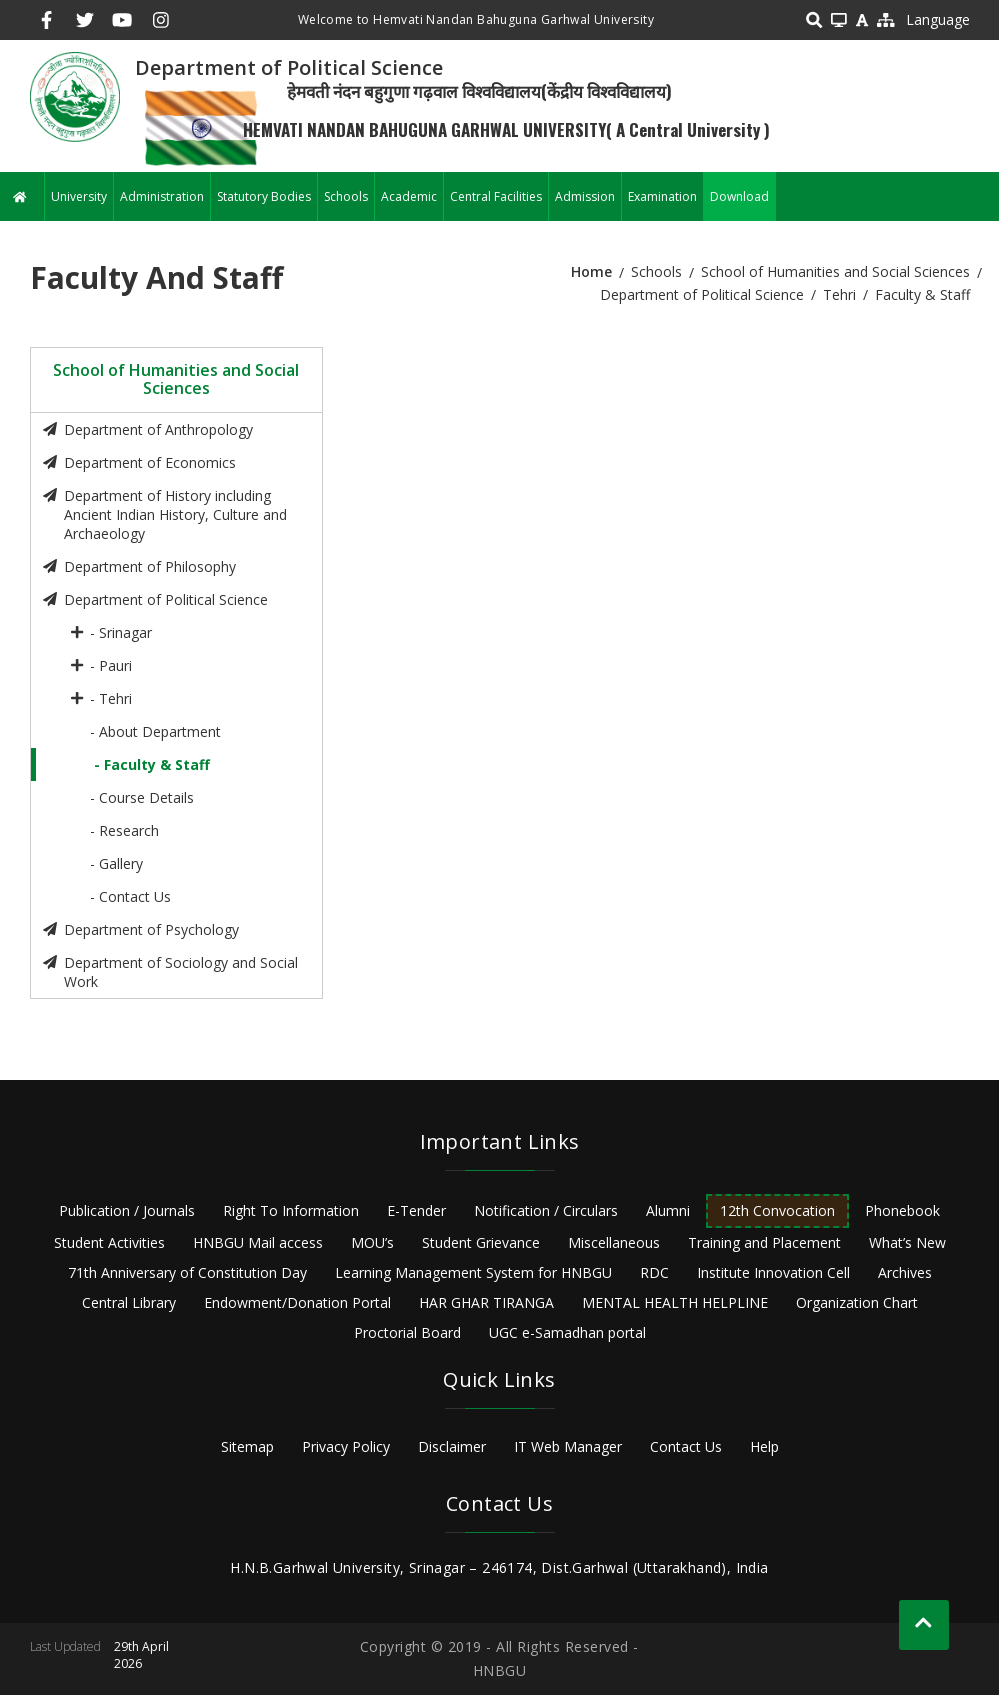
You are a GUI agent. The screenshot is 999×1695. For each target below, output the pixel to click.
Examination (662, 196)
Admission (585, 196)
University (79, 196)
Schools (346, 196)
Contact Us (686, 1446)
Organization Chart (857, 1302)
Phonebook (902, 1210)
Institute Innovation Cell (773, 1272)
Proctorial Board (407, 1332)
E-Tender (416, 1210)
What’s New (907, 1242)
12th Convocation (777, 1210)
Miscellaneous (614, 1242)
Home (591, 271)
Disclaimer (452, 1446)
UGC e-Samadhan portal (567, 1332)
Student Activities (109, 1242)
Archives (905, 1272)
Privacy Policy (346, 1446)
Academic (409, 196)
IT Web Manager (568, 1446)
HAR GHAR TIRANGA (486, 1302)
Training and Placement (764, 1242)
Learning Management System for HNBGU (473, 1272)
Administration (162, 196)
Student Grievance (481, 1242)
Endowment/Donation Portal (297, 1302)
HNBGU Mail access (258, 1242)
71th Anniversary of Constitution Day (187, 1272)
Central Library (129, 1302)
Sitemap (247, 1446)
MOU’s (372, 1242)
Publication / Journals (127, 1210)
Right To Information (291, 1210)
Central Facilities (496, 196)
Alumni (668, 1210)
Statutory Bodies (264, 196)
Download (739, 196)
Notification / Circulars (546, 1210)
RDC (654, 1272)
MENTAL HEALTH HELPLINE (675, 1302)
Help (764, 1446)
